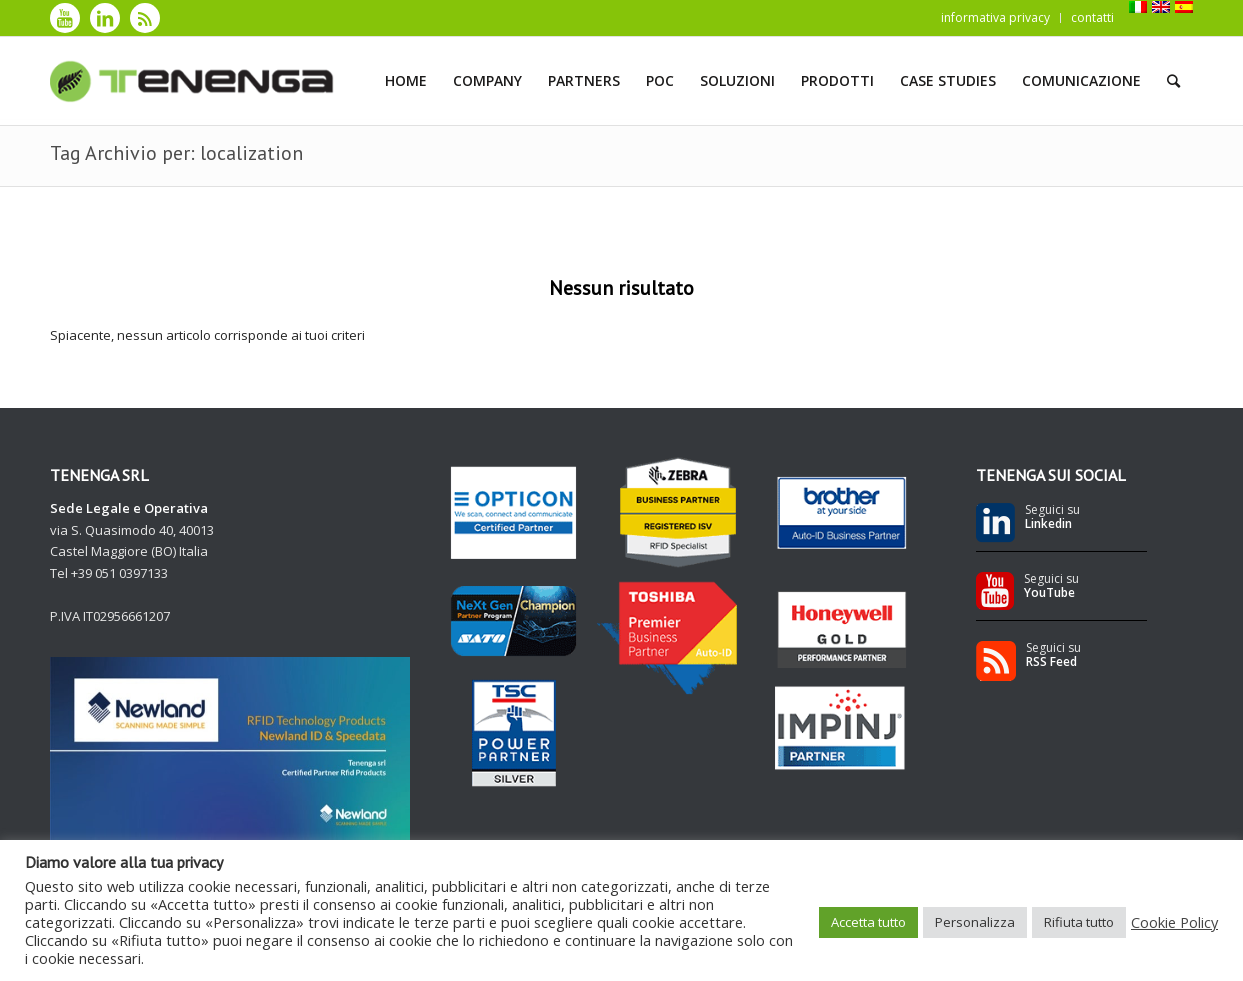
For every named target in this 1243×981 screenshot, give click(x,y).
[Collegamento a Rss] (145, 18)
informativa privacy (995, 17)
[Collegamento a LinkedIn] (105, 18)
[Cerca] (1173, 81)
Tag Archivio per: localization (176, 153)
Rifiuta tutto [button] (1079, 922)
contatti (1092, 17)
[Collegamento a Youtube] (65, 18)
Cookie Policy (1174, 922)
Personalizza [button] (975, 922)
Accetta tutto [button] (868, 922)
